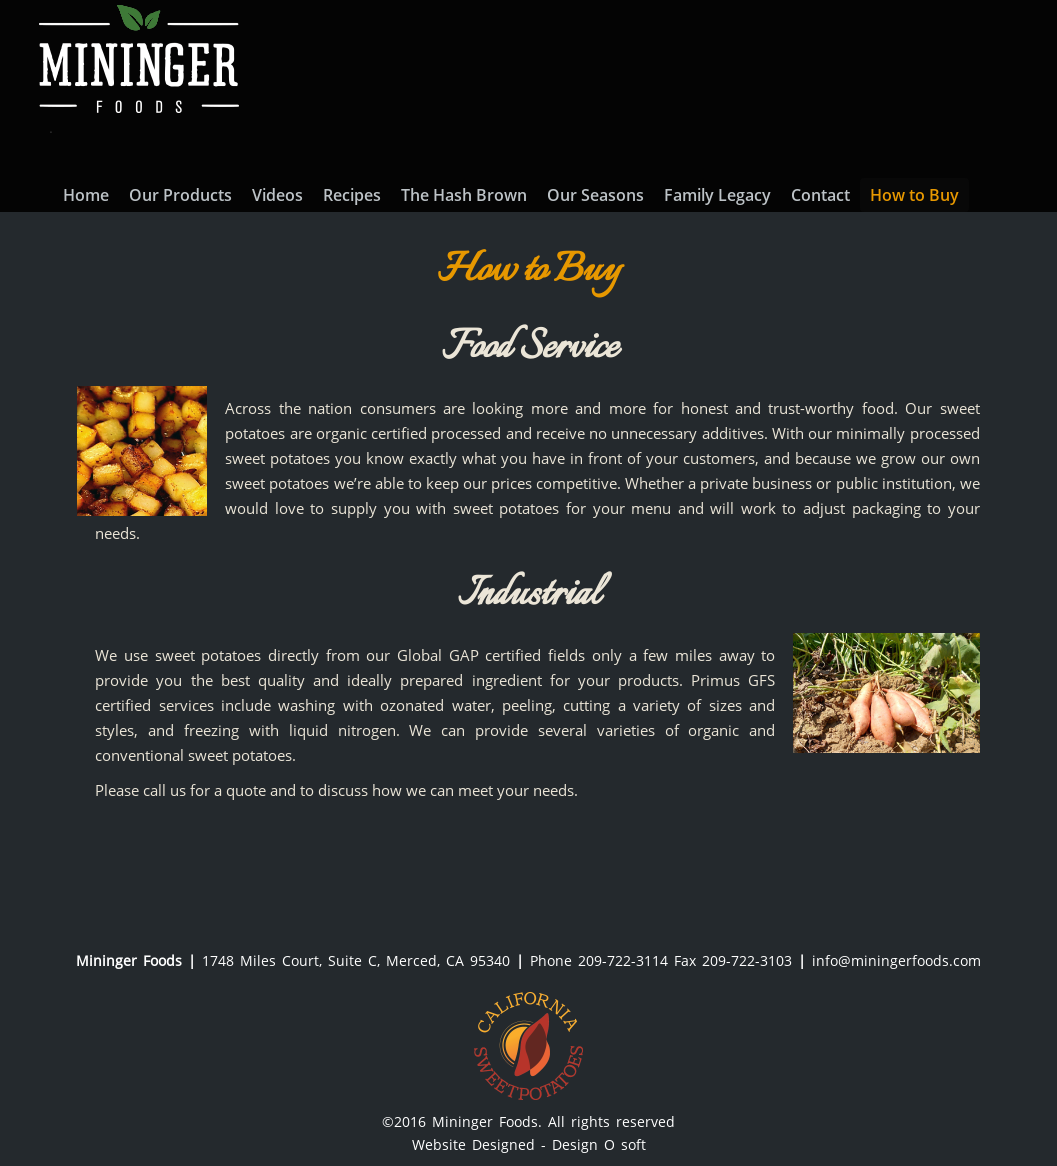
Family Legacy (717, 195)
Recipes (352, 195)
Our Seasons (595, 195)
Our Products (180, 195)
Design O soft (599, 1144)
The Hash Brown (464, 195)
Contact (820, 195)
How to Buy (914, 195)
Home (86, 195)
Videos (277, 195)
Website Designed (476, 1144)
